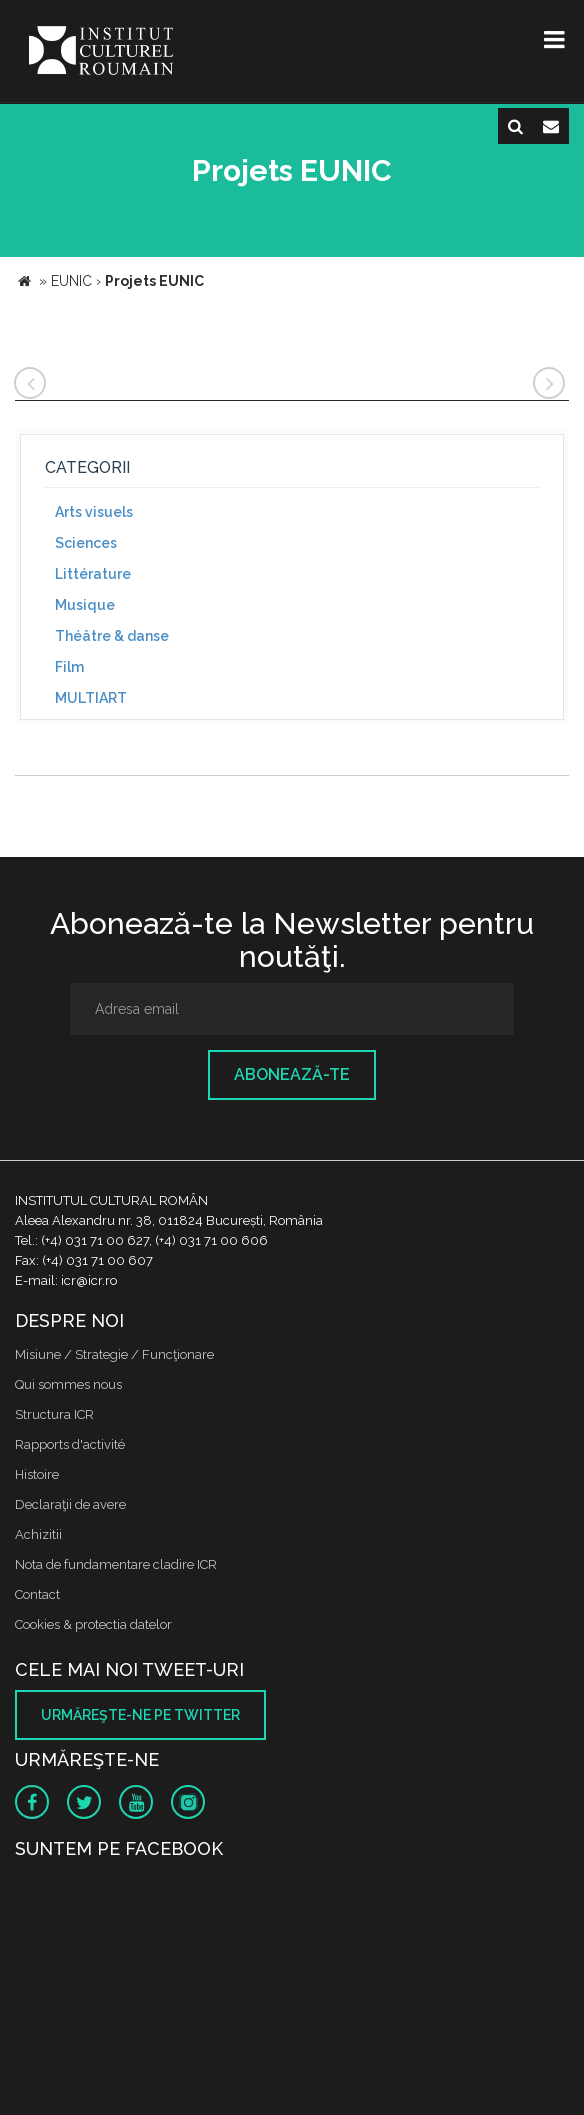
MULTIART (91, 698)
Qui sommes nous (68, 1384)
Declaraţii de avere (70, 1504)
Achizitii (38, 1534)
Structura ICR (54, 1414)
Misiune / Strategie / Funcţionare (114, 1354)
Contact (37, 1594)
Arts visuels (94, 512)
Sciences (86, 543)
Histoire (37, 1474)
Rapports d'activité (70, 1444)
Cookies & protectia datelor (93, 1624)
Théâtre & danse (112, 636)
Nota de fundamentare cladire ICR (116, 1564)
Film (69, 667)
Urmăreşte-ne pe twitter (140, 1715)
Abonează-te (292, 1074)
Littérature (93, 574)
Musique (85, 605)
